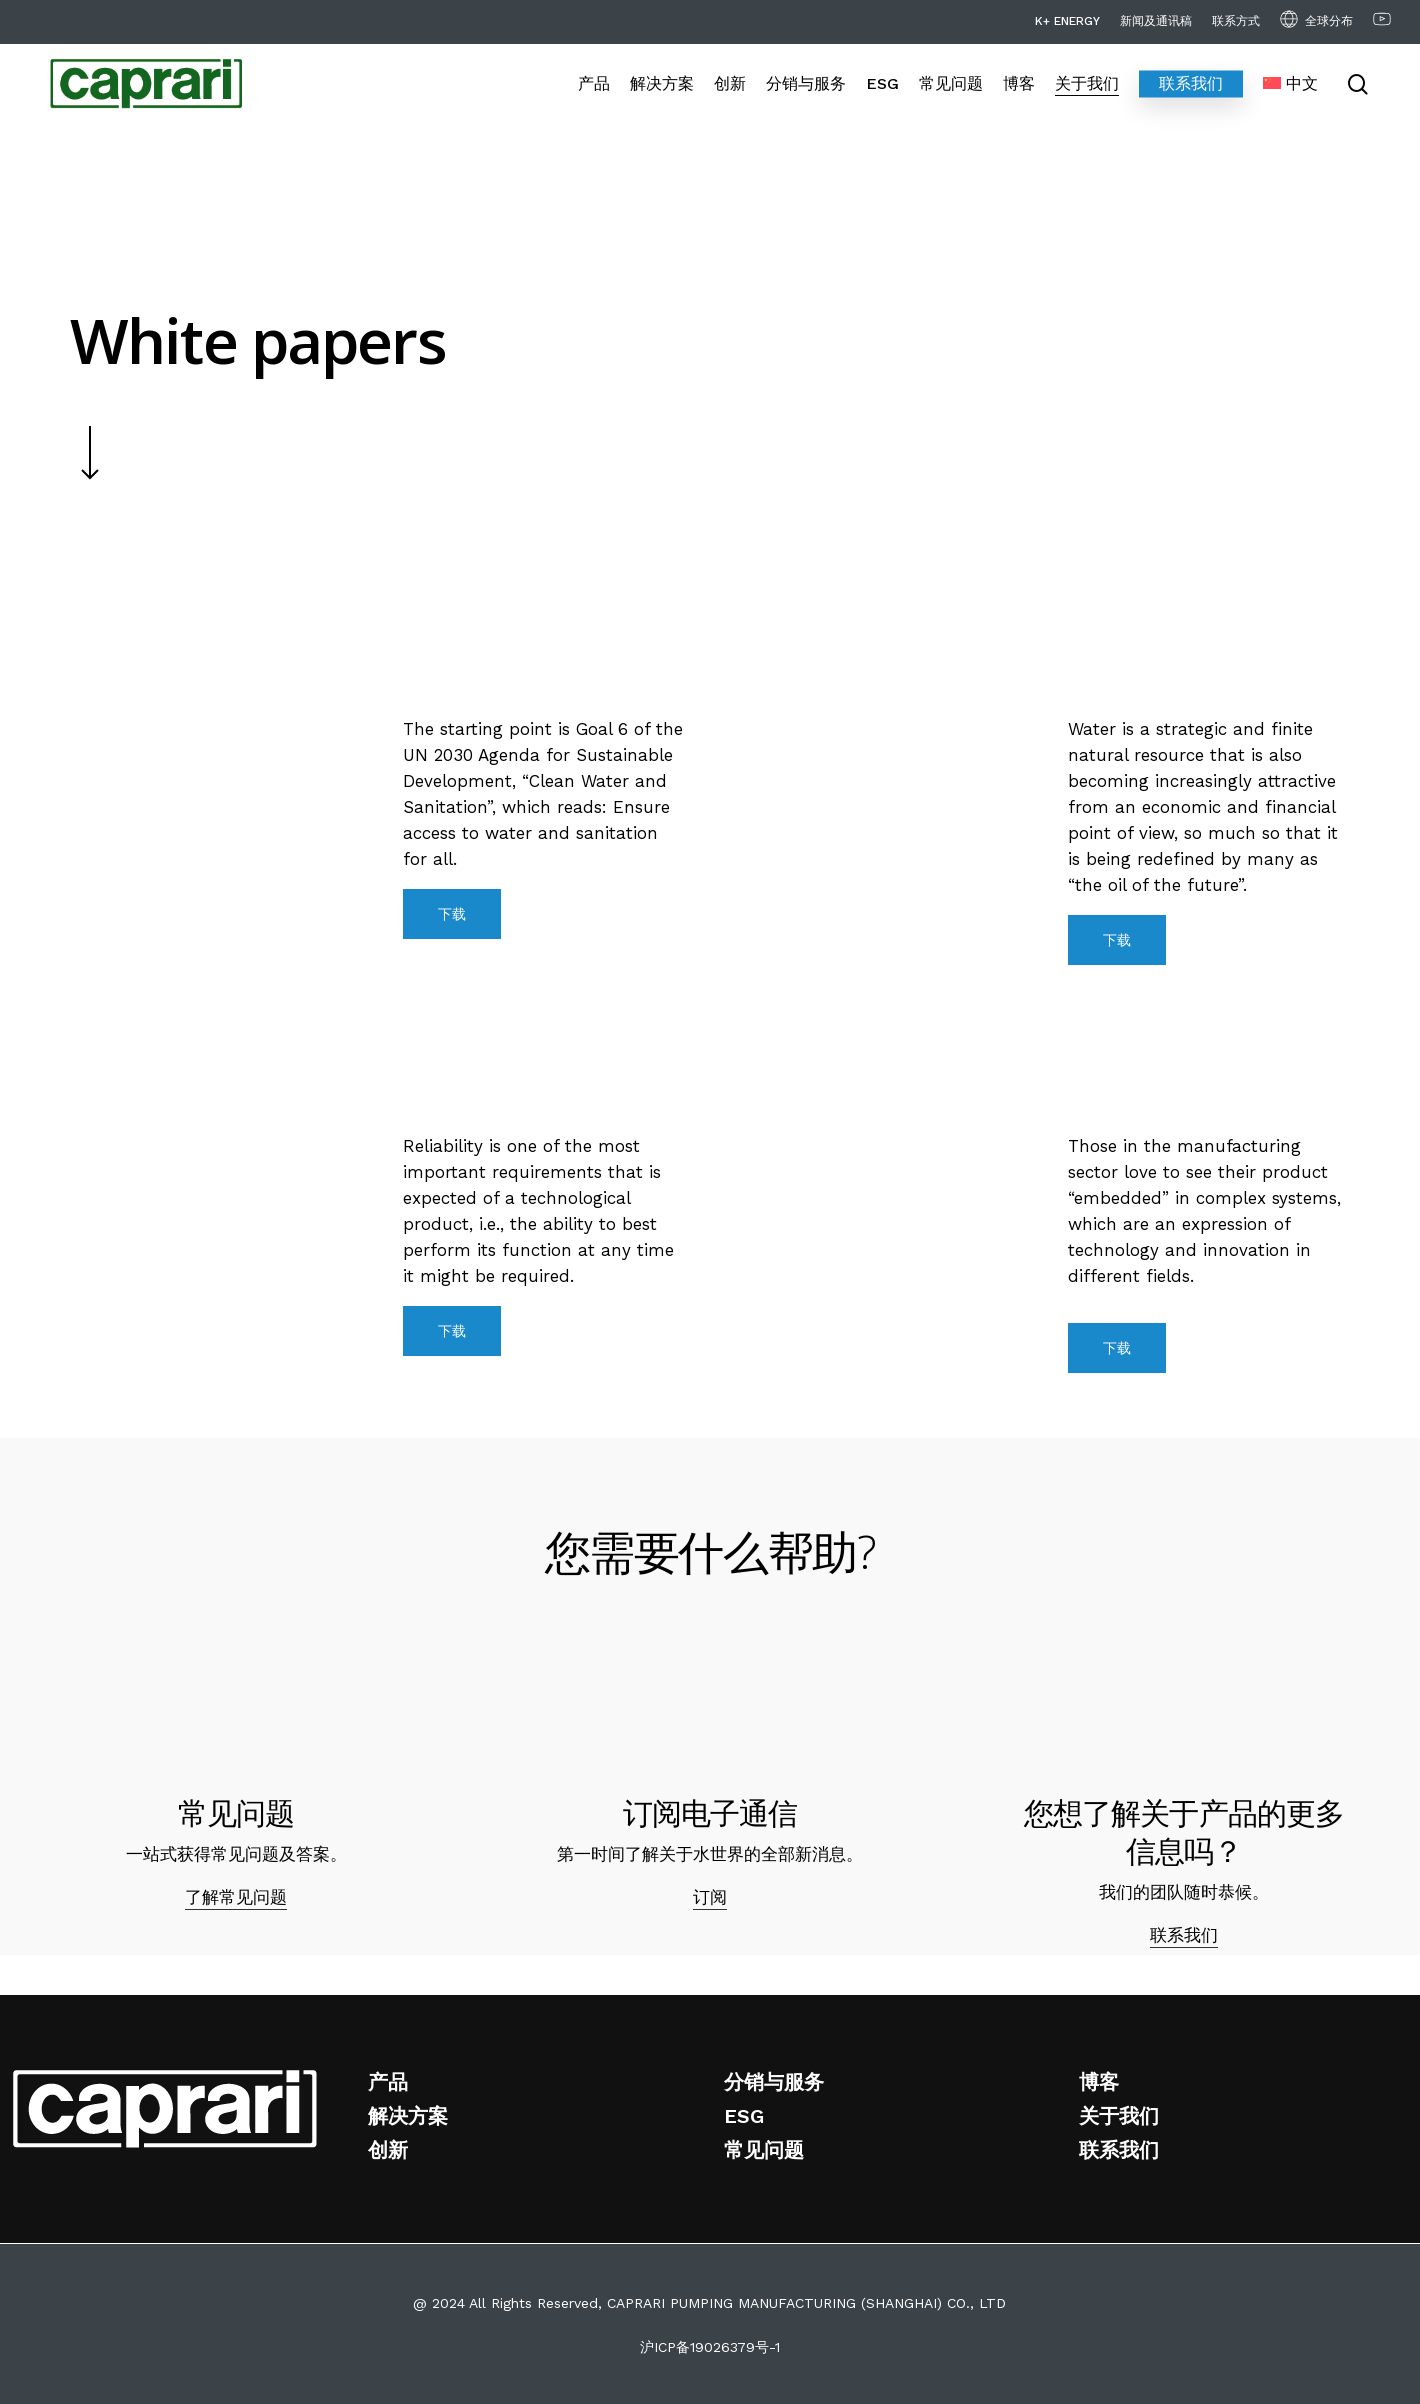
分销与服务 (774, 2082)
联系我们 (1184, 1935)
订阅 (710, 1897)
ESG (744, 2116)
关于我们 (1119, 2116)
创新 (388, 2150)
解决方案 (408, 2116)
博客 (1099, 2082)
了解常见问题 (236, 1897)
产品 (388, 2082)
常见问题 (764, 2150)
